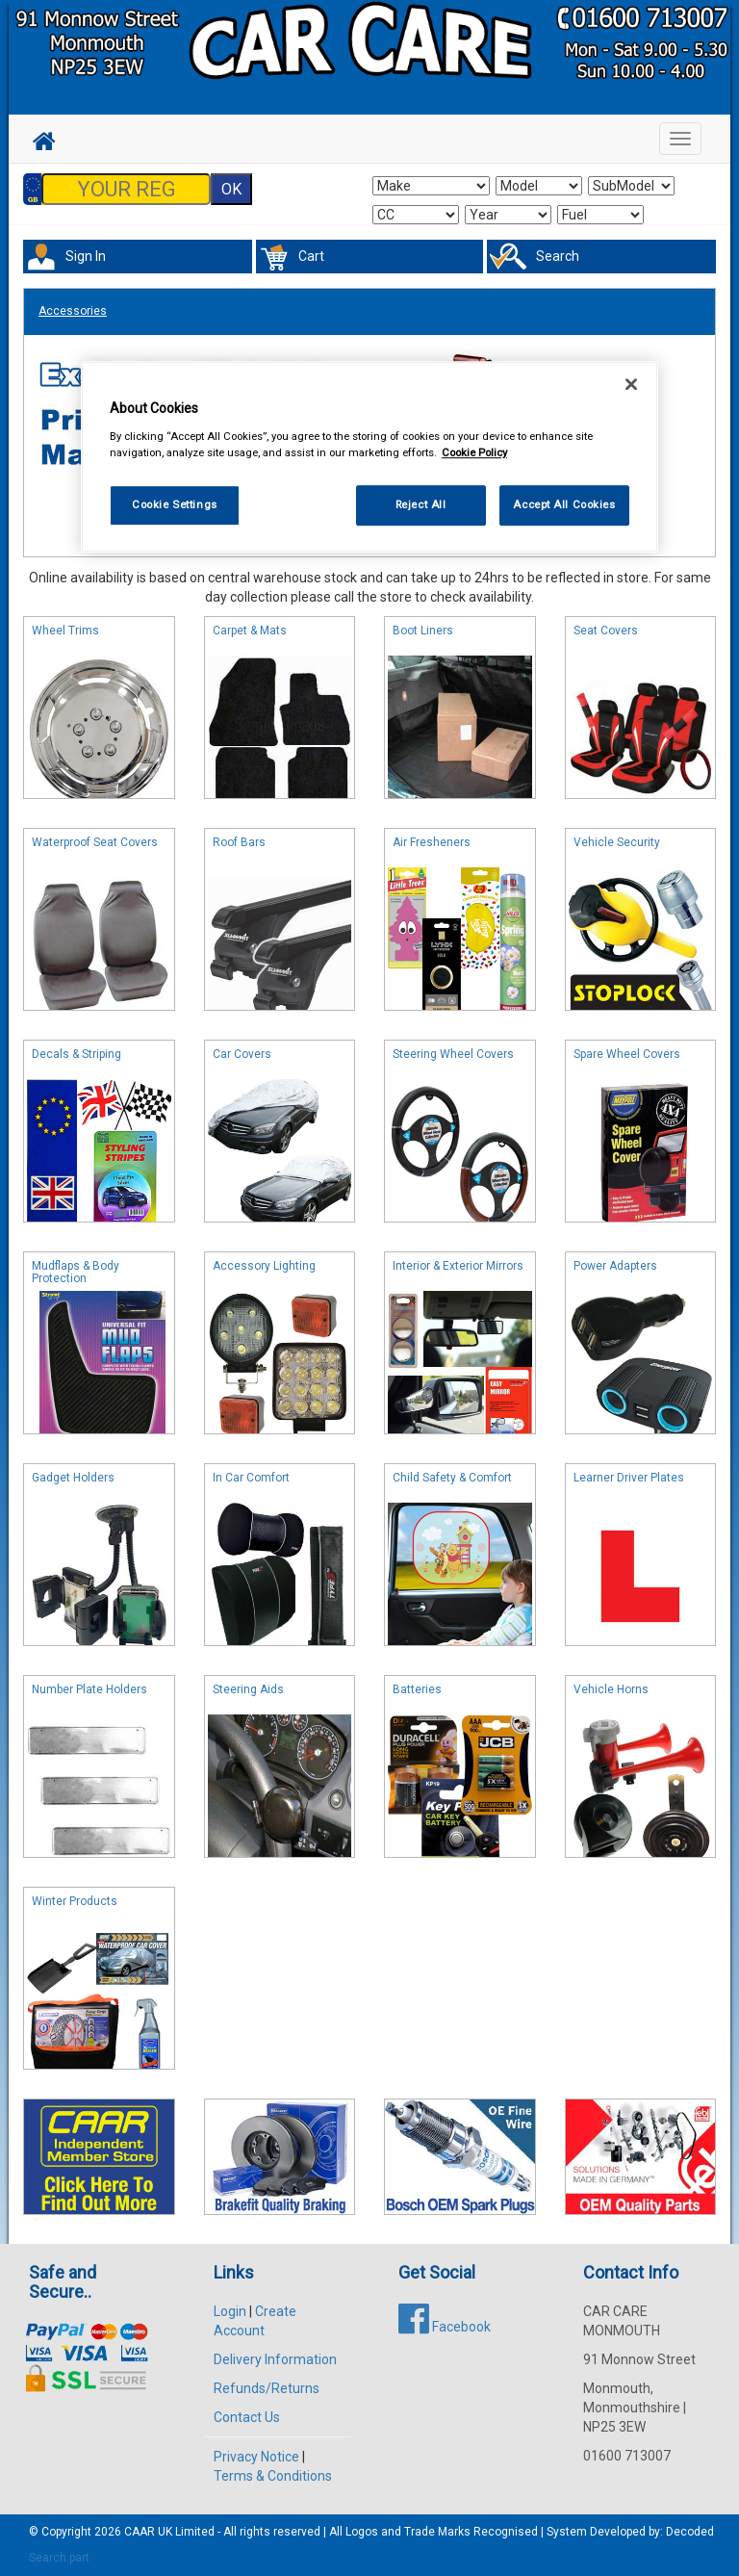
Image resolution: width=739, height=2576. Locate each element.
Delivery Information (275, 2359)
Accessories (72, 311)
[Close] (631, 385)
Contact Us (247, 2417)
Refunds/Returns (266, 2388)
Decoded (690, 2531)
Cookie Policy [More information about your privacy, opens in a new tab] (474, 452)
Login (230, 2311)
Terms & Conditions (273, 2476)
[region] (369, 458)
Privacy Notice (256, 2456)
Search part (59, 2557)
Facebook (444, 2326)
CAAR (139, 2531)
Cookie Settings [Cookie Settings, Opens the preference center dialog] (174, 504)
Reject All (420, 504)
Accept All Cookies (564, 504)
